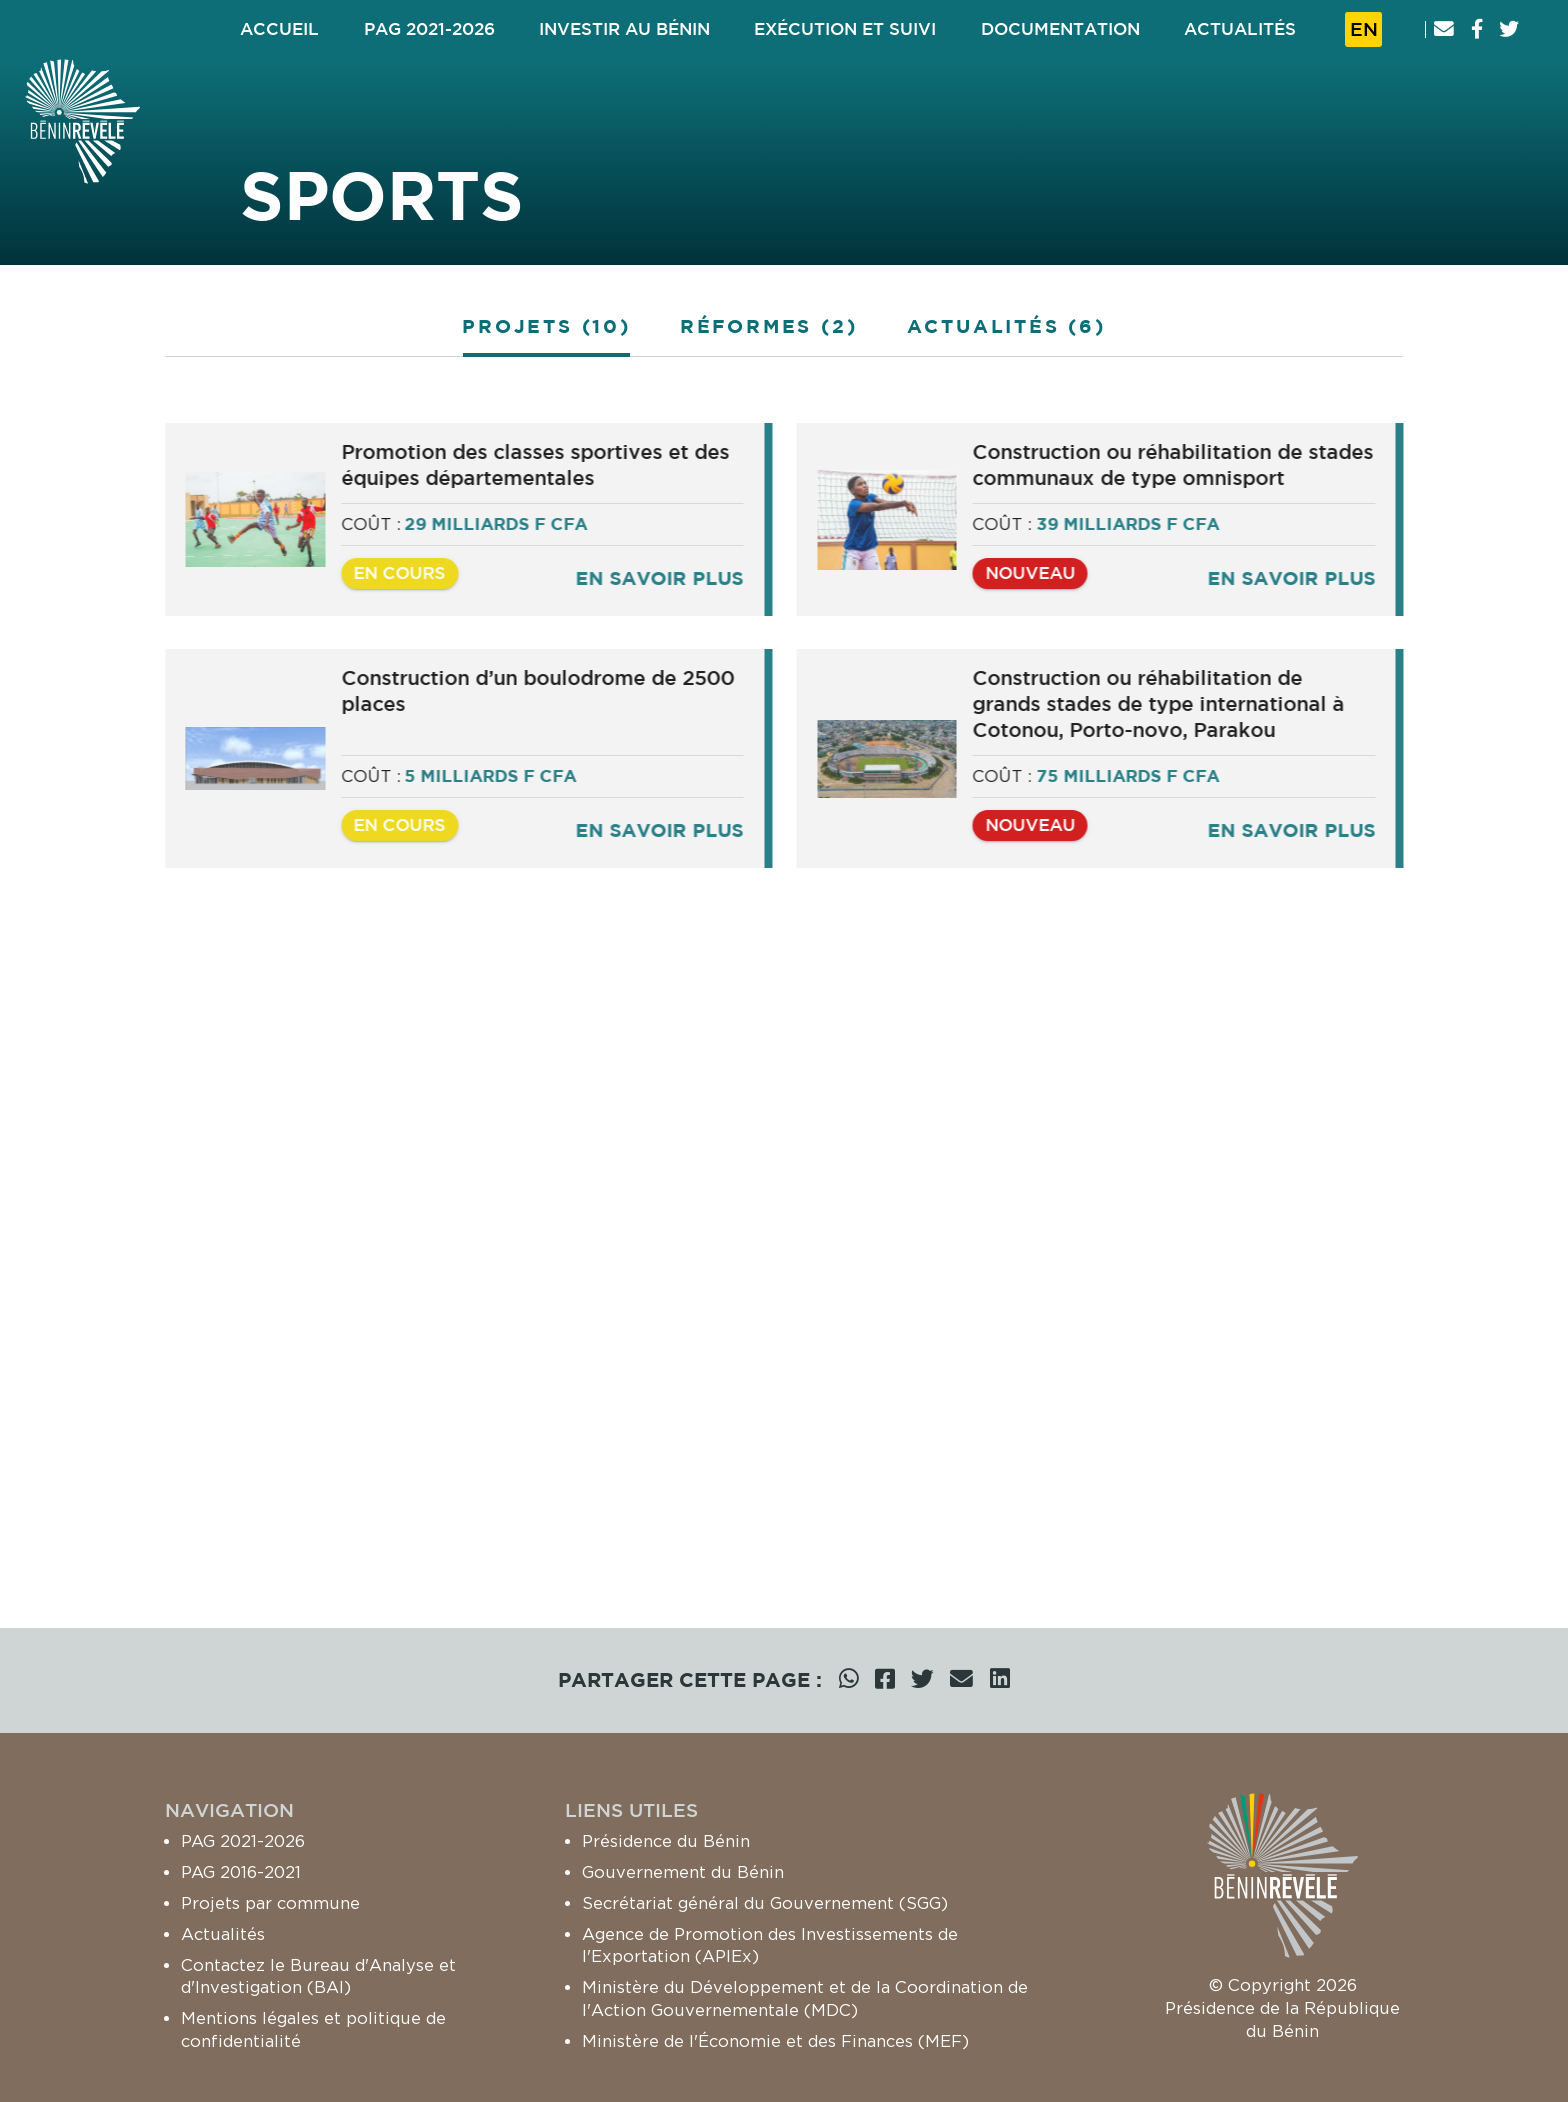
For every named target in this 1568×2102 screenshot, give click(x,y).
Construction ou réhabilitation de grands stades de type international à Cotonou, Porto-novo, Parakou (1167, 718)
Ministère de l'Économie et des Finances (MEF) (775, 2041)
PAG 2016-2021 (241, 1872)
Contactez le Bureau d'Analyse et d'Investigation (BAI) (318, 1976)
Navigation (229, 1810)
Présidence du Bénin (666, 1841)
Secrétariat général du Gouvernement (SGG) (765, 1903)
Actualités (223, 1934)
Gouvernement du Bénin (683, 1872)
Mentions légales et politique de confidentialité (313, 2029)
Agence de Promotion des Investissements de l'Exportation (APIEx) (770, 1945)
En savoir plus (667, 593)
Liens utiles (631, 1810)
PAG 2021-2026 (243, 1841)
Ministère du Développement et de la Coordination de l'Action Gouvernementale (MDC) (805, 1998)
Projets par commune (270, 1903)
